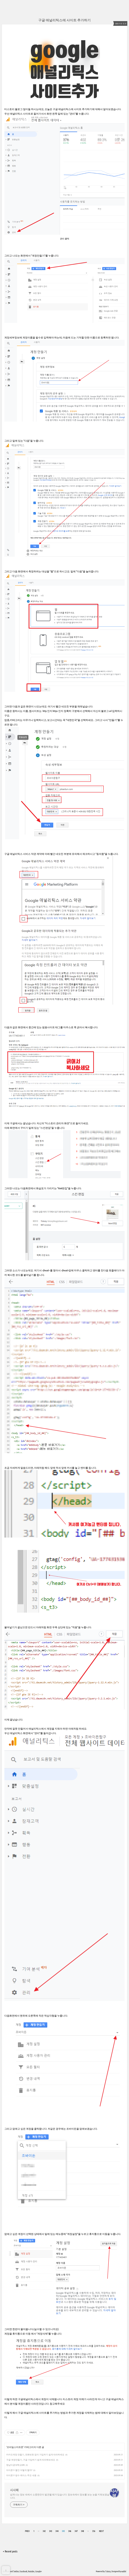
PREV (27, 2531)
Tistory (108, 2571)
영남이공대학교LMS (15, 2465)
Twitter (16, 2571)
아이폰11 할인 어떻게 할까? (19, 2470)
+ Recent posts (10, 2551)
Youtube (31, 2571)
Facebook (23, 2571)
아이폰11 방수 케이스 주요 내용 (21, 2475)
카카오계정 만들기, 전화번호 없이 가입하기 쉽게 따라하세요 (35, 2454)
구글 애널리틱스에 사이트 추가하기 (64, 20)
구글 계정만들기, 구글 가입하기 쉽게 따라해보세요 (30, 2460)
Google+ (38, 2571)
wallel (123, 2571)
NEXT (101, 2531)
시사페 (14, 2490)
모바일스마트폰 (15, 2447)
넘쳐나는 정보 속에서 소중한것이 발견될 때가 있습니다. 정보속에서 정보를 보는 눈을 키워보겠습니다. (59, 2496)
